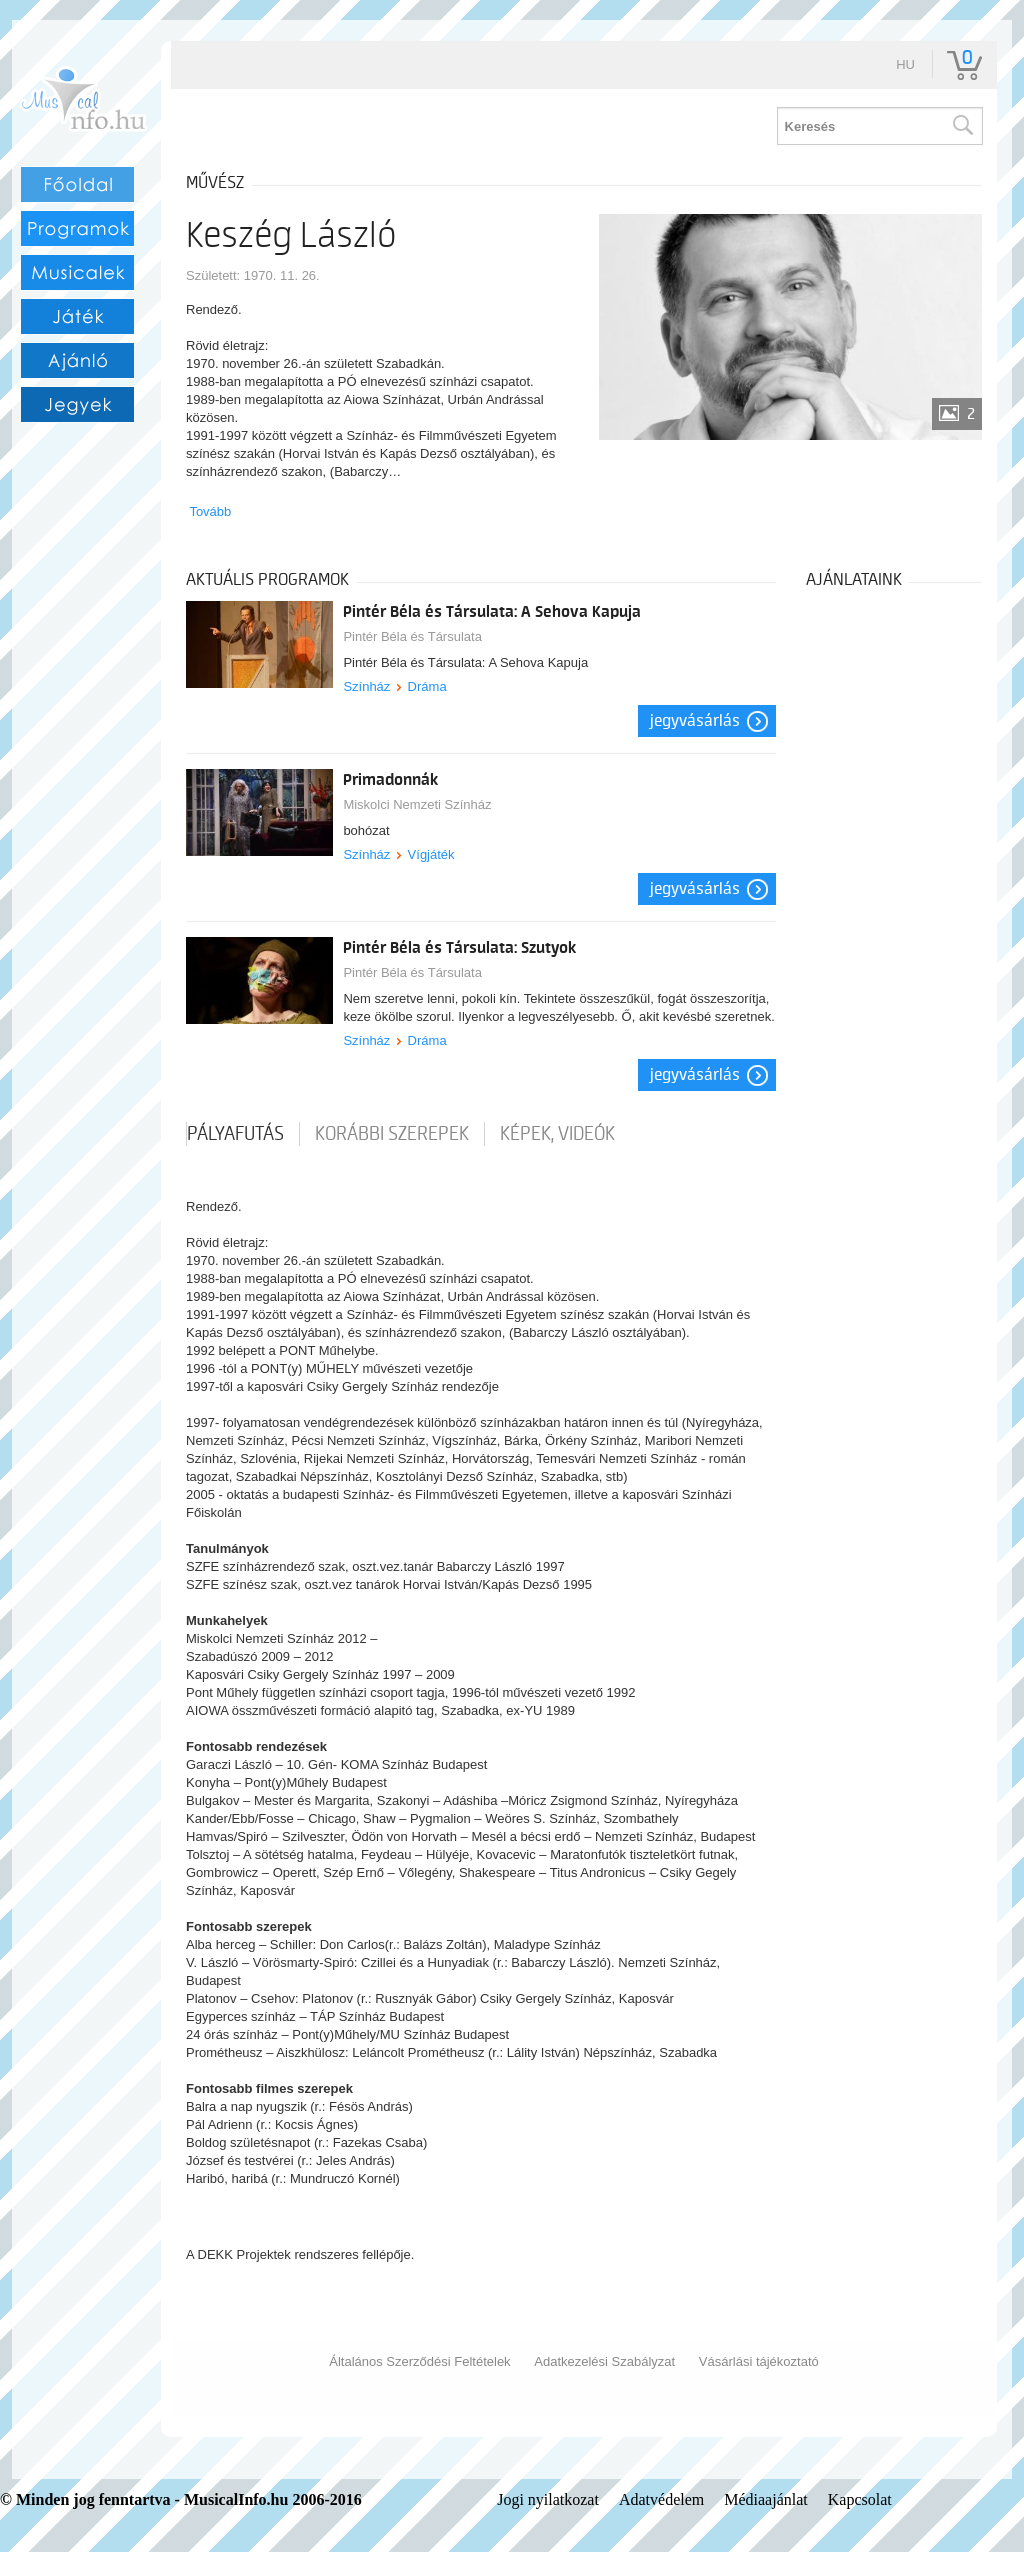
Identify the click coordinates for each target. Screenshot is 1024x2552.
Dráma (427, 686)
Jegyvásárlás (695, 721)
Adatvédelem (661, 2499)
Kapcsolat (860, 2499)
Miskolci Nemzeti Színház (417, 804)
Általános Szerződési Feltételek (419, 2361)
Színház (366, 686)
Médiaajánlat (766, 2499)
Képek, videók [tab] (557, 1134)
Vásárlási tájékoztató (759, 2361)
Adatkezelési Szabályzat (604, 2361)
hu (905, 64)
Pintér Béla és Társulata (412, 636)
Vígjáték (431, 854)
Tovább (210, 511)
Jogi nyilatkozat (548, 2499)
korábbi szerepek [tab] (392, 1134)
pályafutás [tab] (235, 1134)
